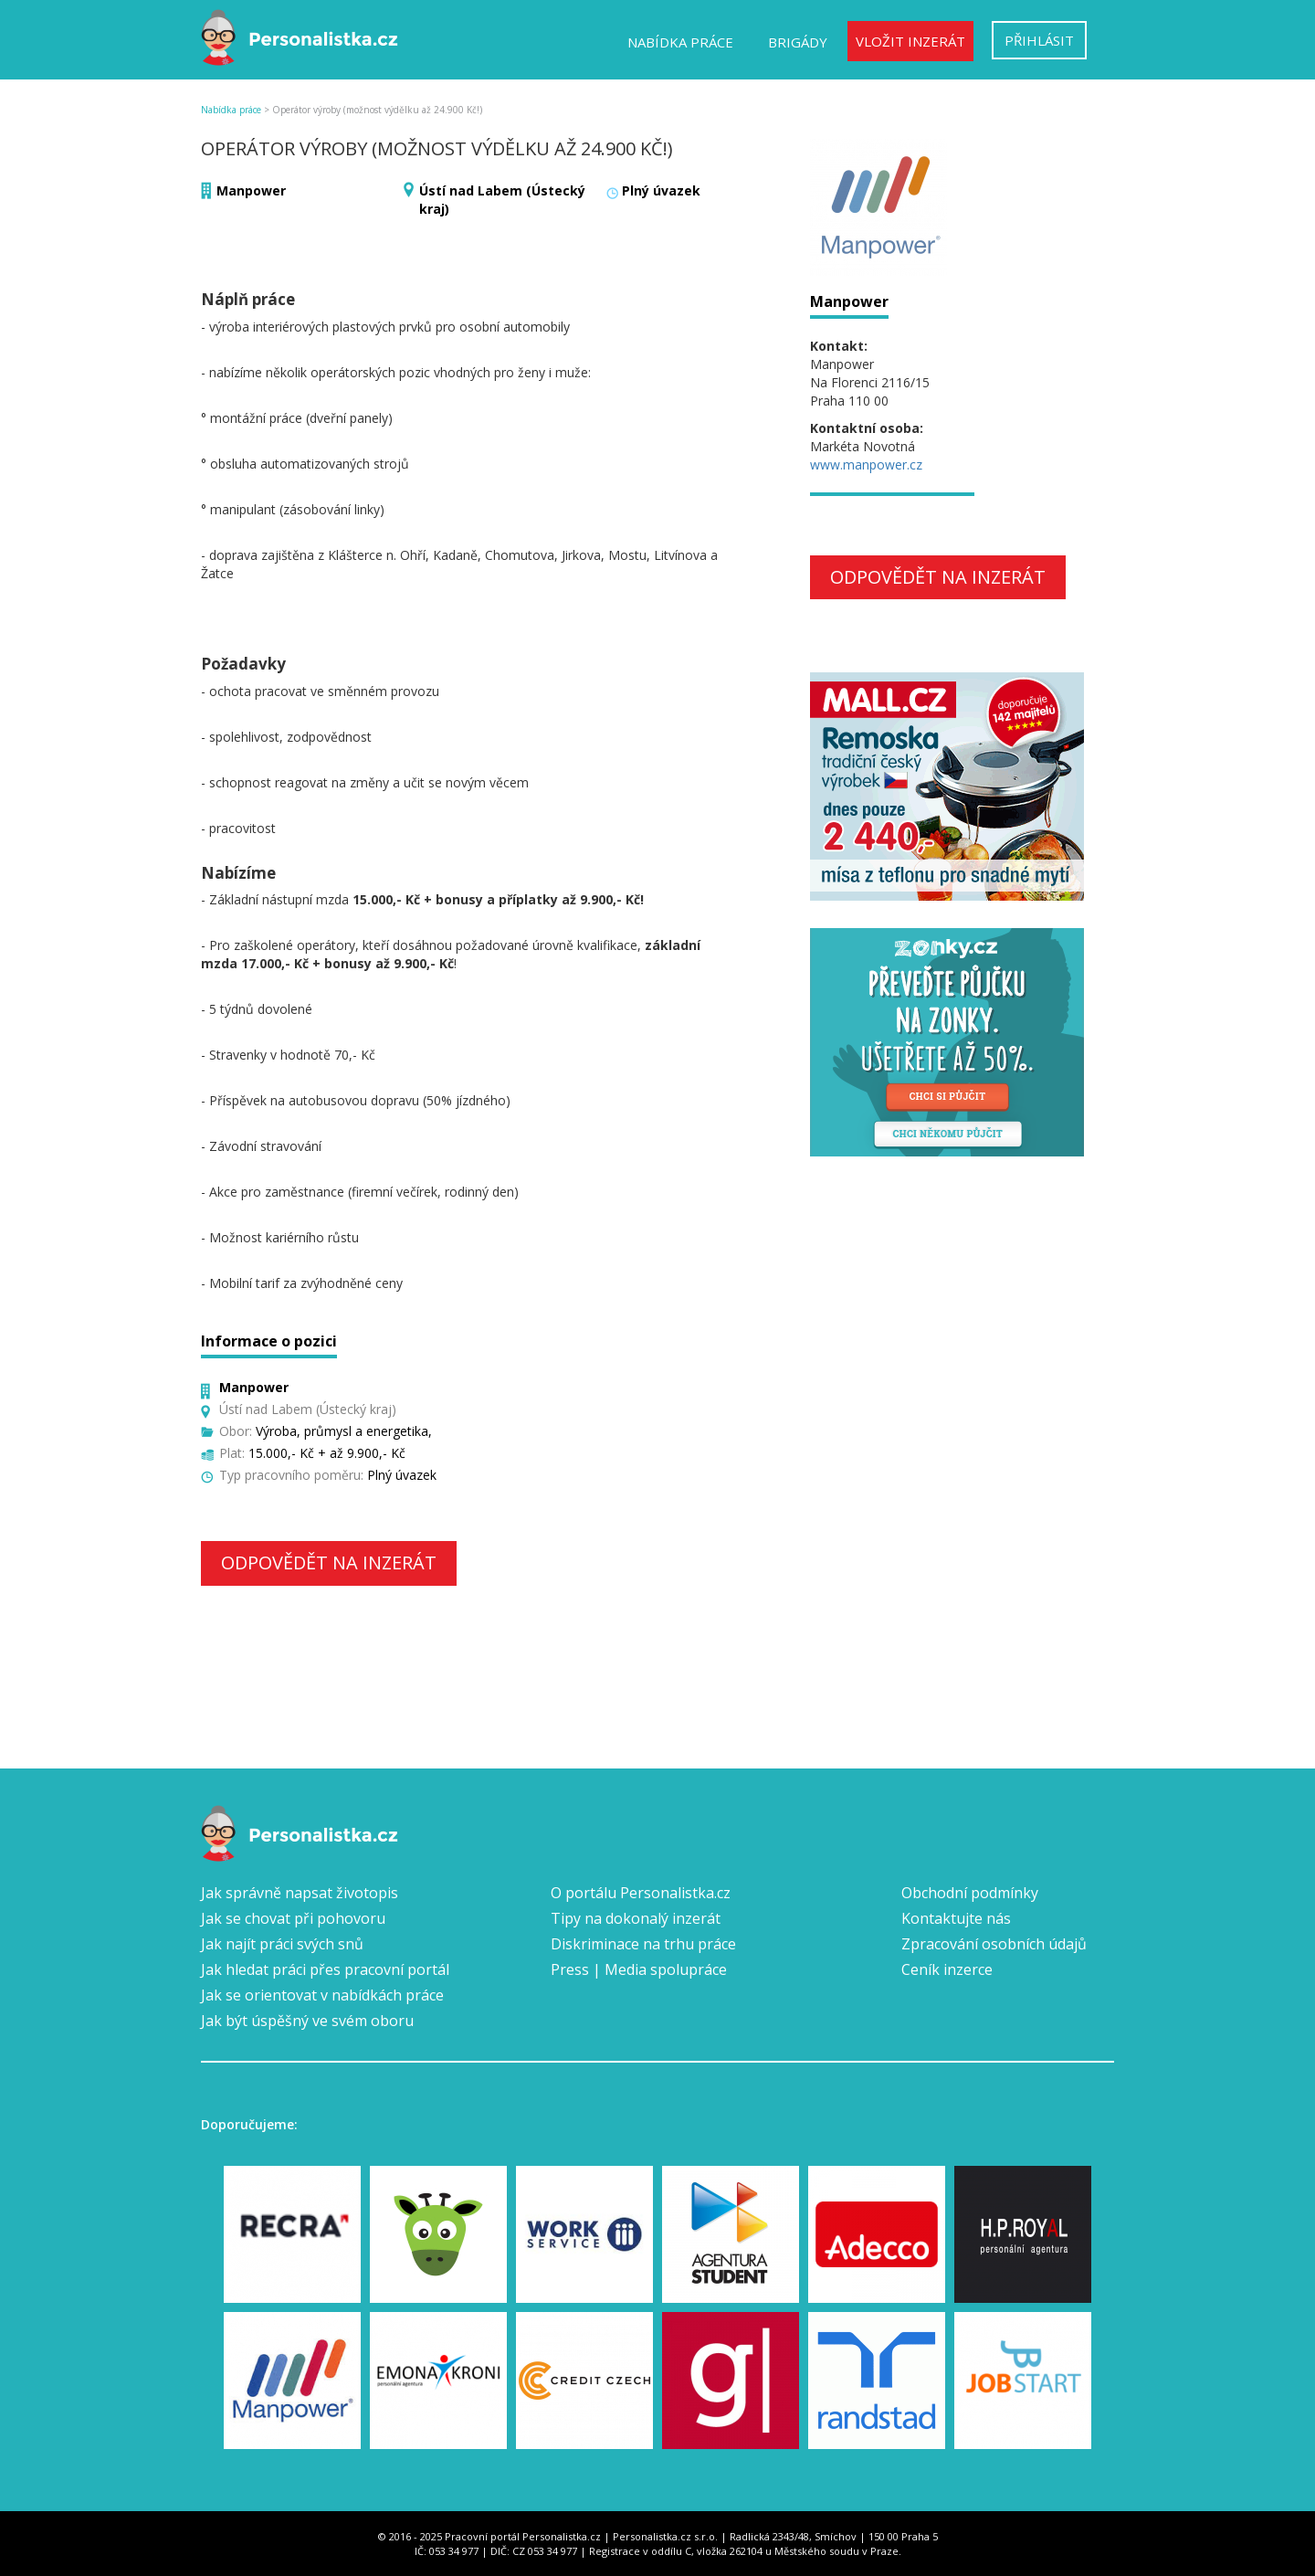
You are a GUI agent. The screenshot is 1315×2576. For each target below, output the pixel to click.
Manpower (251, 190)
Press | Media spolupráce (639, 1969)
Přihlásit (1039, 40)
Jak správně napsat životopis (299, 1893)
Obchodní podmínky (969, 1893)
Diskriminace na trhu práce (643, 1944)
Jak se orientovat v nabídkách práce (322, 1995)
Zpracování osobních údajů (994, 1944)
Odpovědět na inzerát (329, 1562)
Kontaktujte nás (956, 1918)
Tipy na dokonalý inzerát (636, 1918)
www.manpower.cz (866, 464)
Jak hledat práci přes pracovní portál (325, 1969)
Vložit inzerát (910, 41)
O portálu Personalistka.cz (641, 1893)
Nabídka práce (680, 42)
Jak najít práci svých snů (282, 1944)
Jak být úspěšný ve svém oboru (307, 2021)
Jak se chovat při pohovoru (293, 1918)
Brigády (797, 42)
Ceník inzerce (947, 1969)
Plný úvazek (661, 190)
